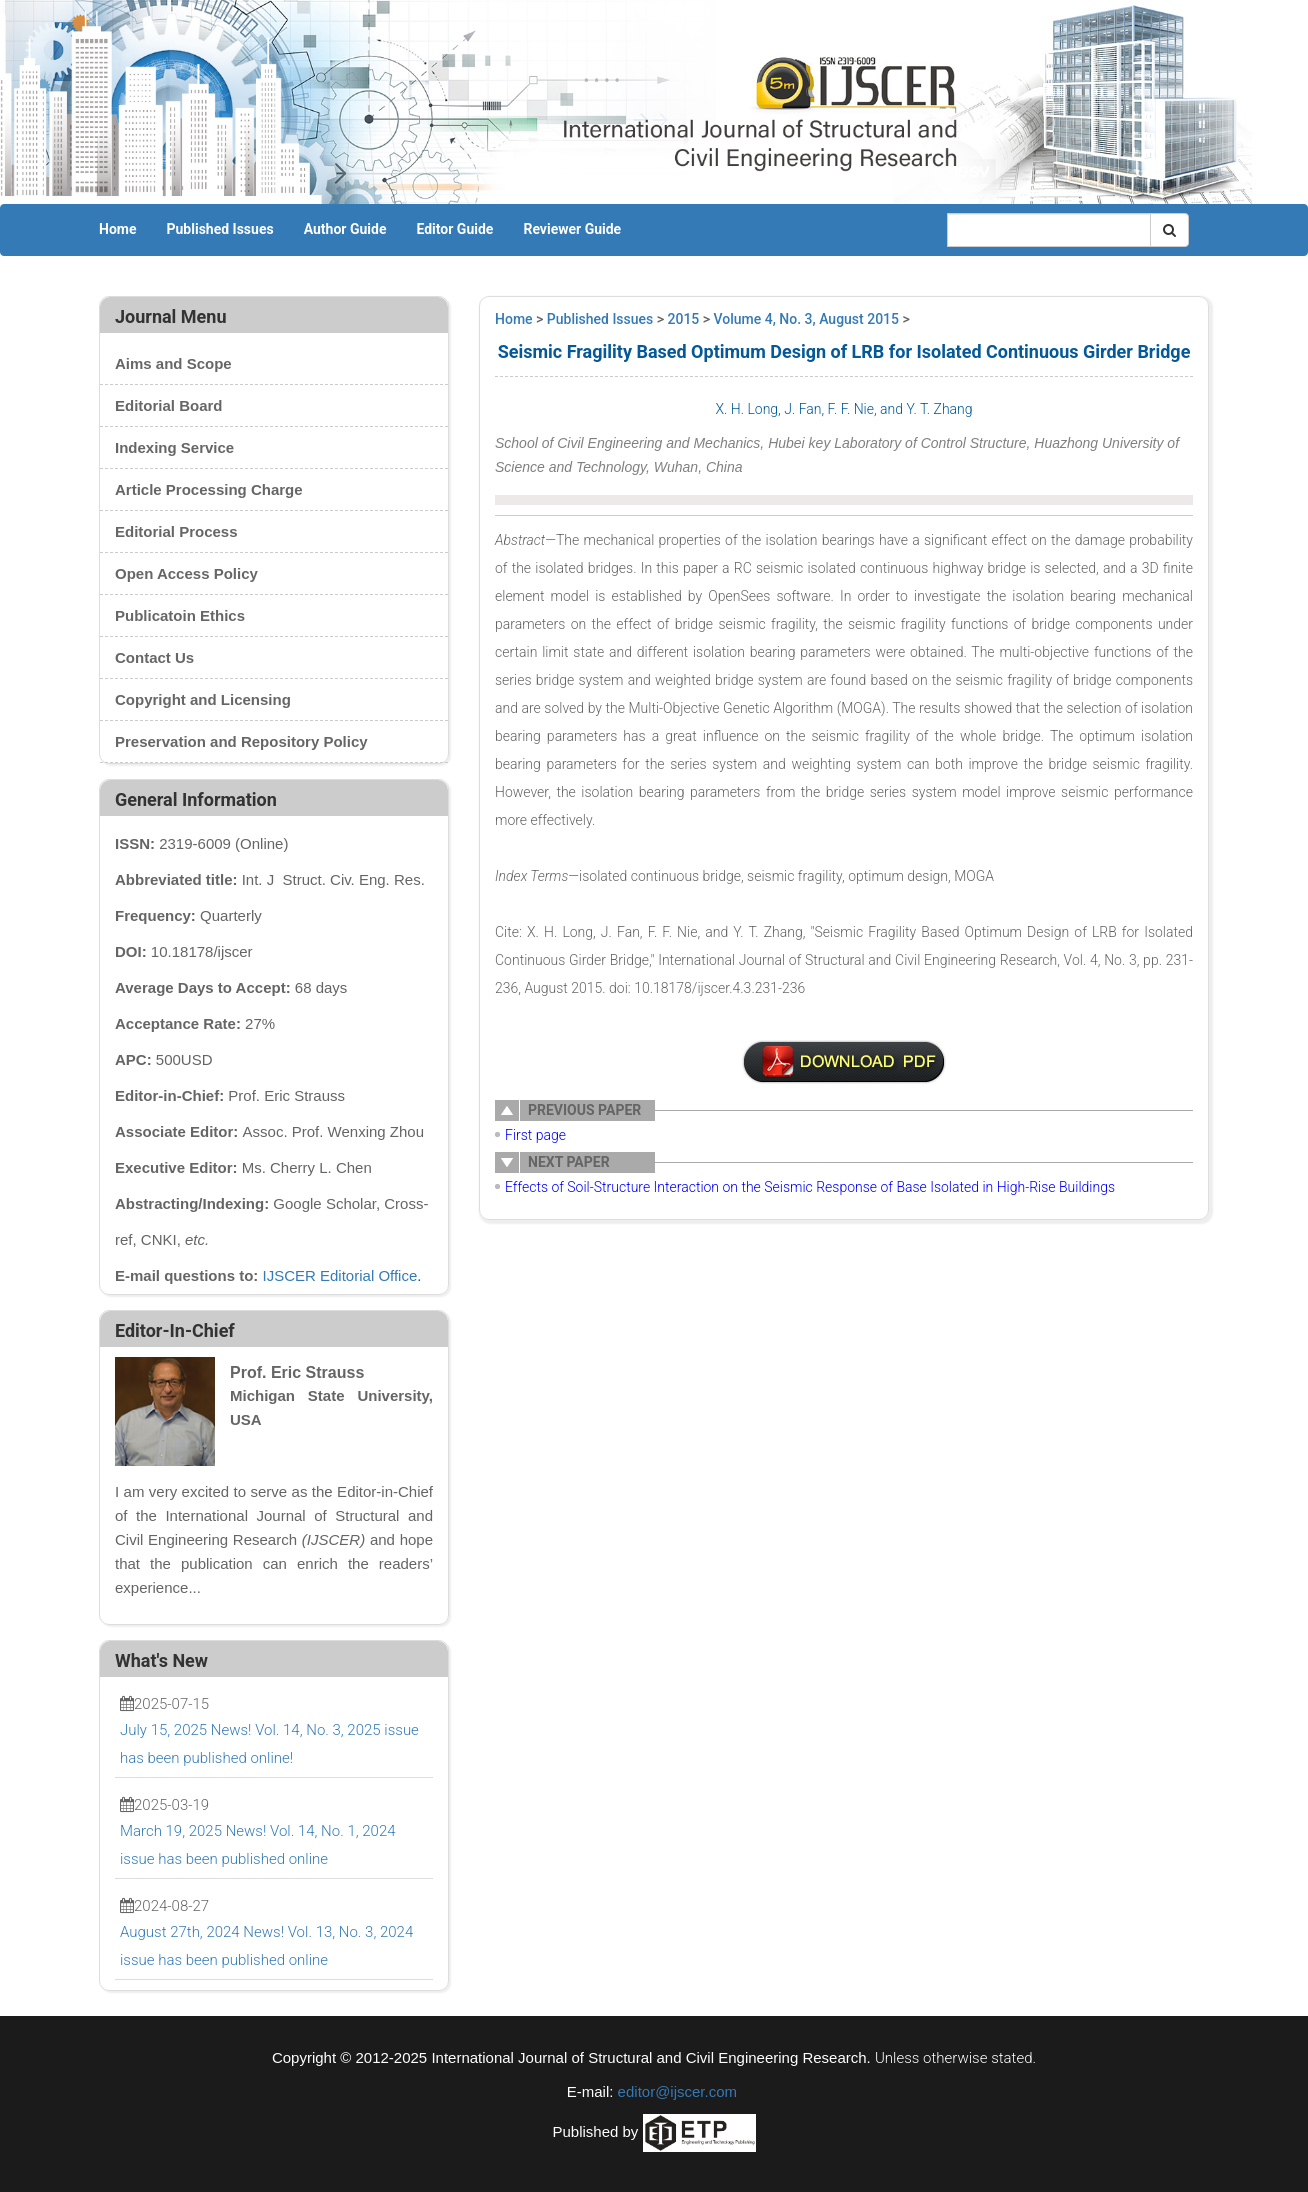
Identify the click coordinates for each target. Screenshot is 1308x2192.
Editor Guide (454, 229)
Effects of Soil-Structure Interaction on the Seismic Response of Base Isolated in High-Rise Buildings (810, 1187)
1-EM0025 (844, 1062)
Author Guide (345, 229)
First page (535, 1135)
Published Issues (219, 229)
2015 (684, 319)
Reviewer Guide (572, 229)
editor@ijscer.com (677, 2091)
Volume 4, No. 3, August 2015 (806, 319)
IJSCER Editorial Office (340, 1275)
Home (117, 229)
